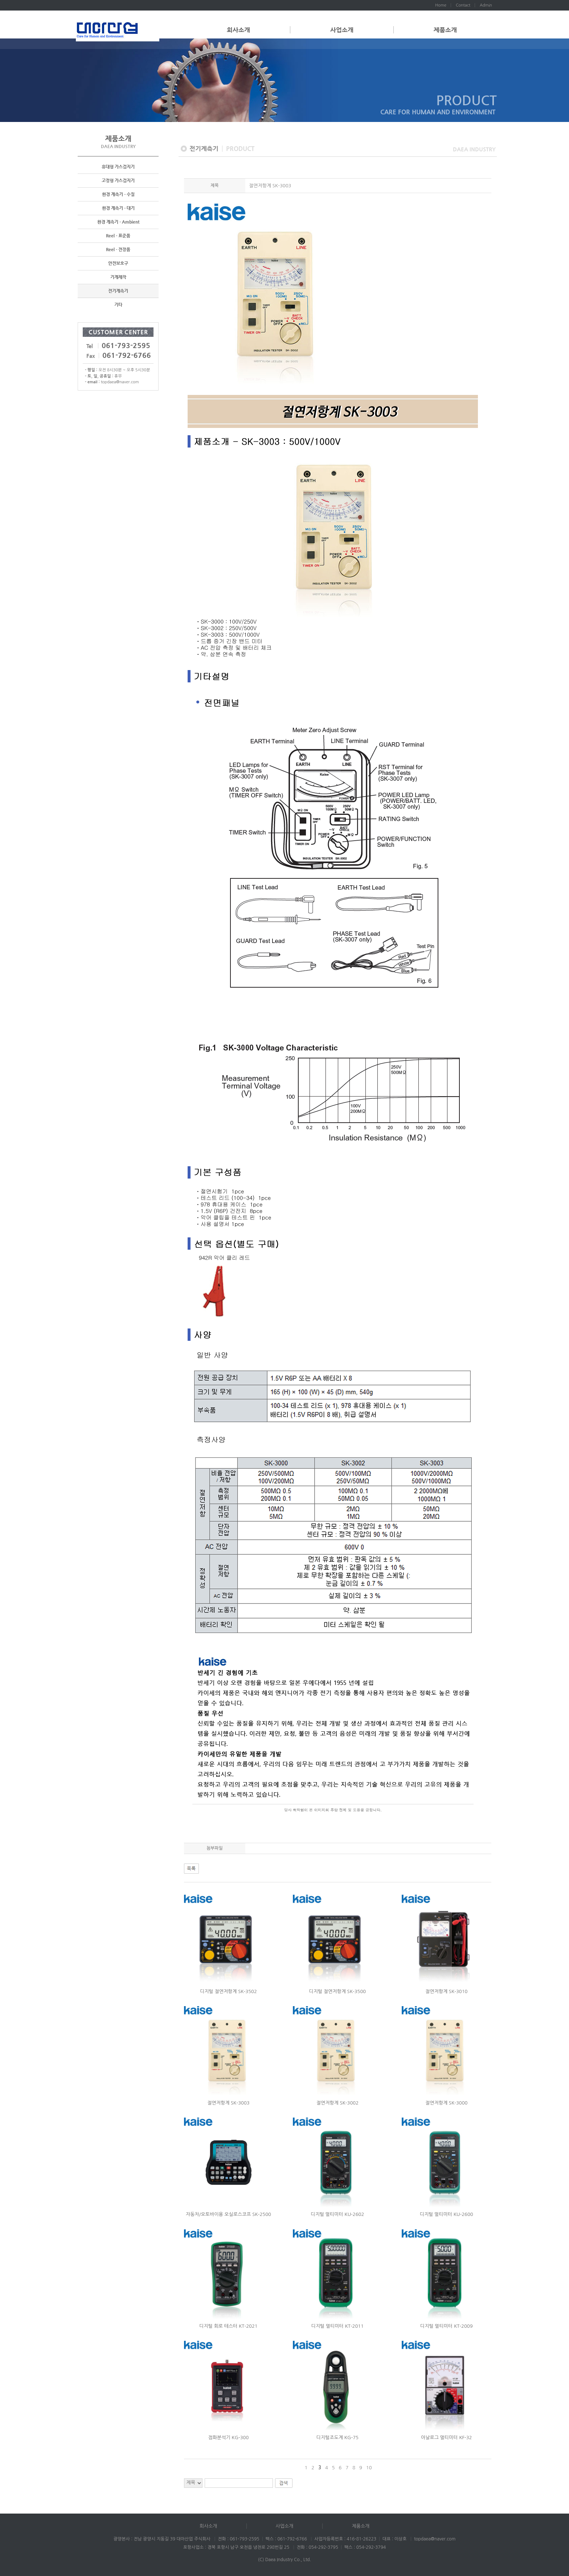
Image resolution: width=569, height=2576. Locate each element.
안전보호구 (118, 263)
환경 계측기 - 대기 (118, 208)
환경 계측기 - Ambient (118, 222)
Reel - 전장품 (118, 249)
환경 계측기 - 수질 (118, 194)
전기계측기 (118, 291)
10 (369, 2467)
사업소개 (341, 29)
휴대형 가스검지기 (118, 167)
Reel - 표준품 (118, 235)
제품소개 (445, 29)
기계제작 (118, 277)
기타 (118, 304)
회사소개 (238, 29)
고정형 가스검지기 (118, 180)
